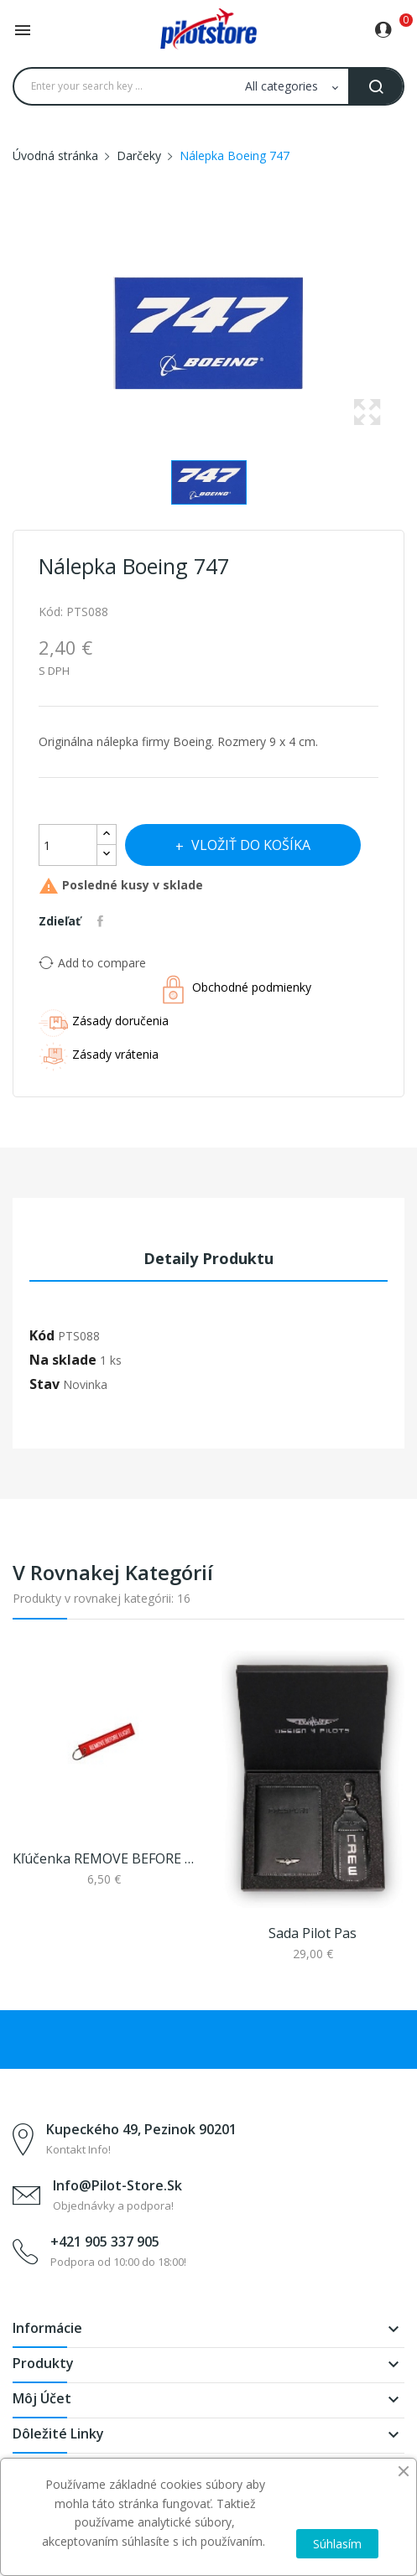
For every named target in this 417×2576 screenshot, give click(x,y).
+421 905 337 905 (104, 2241)
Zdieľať (102, 921)
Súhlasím (337, 2544)
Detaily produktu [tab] (208, 1258)
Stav (44, 1384)
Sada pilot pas (312, 1933)
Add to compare (92, 962)
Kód (42, 1335)
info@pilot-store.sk (117, 2185)
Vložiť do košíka (249, 845)
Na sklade (62, 1359)
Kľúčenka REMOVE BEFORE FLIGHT (104, 1858)
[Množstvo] (68, 845)
